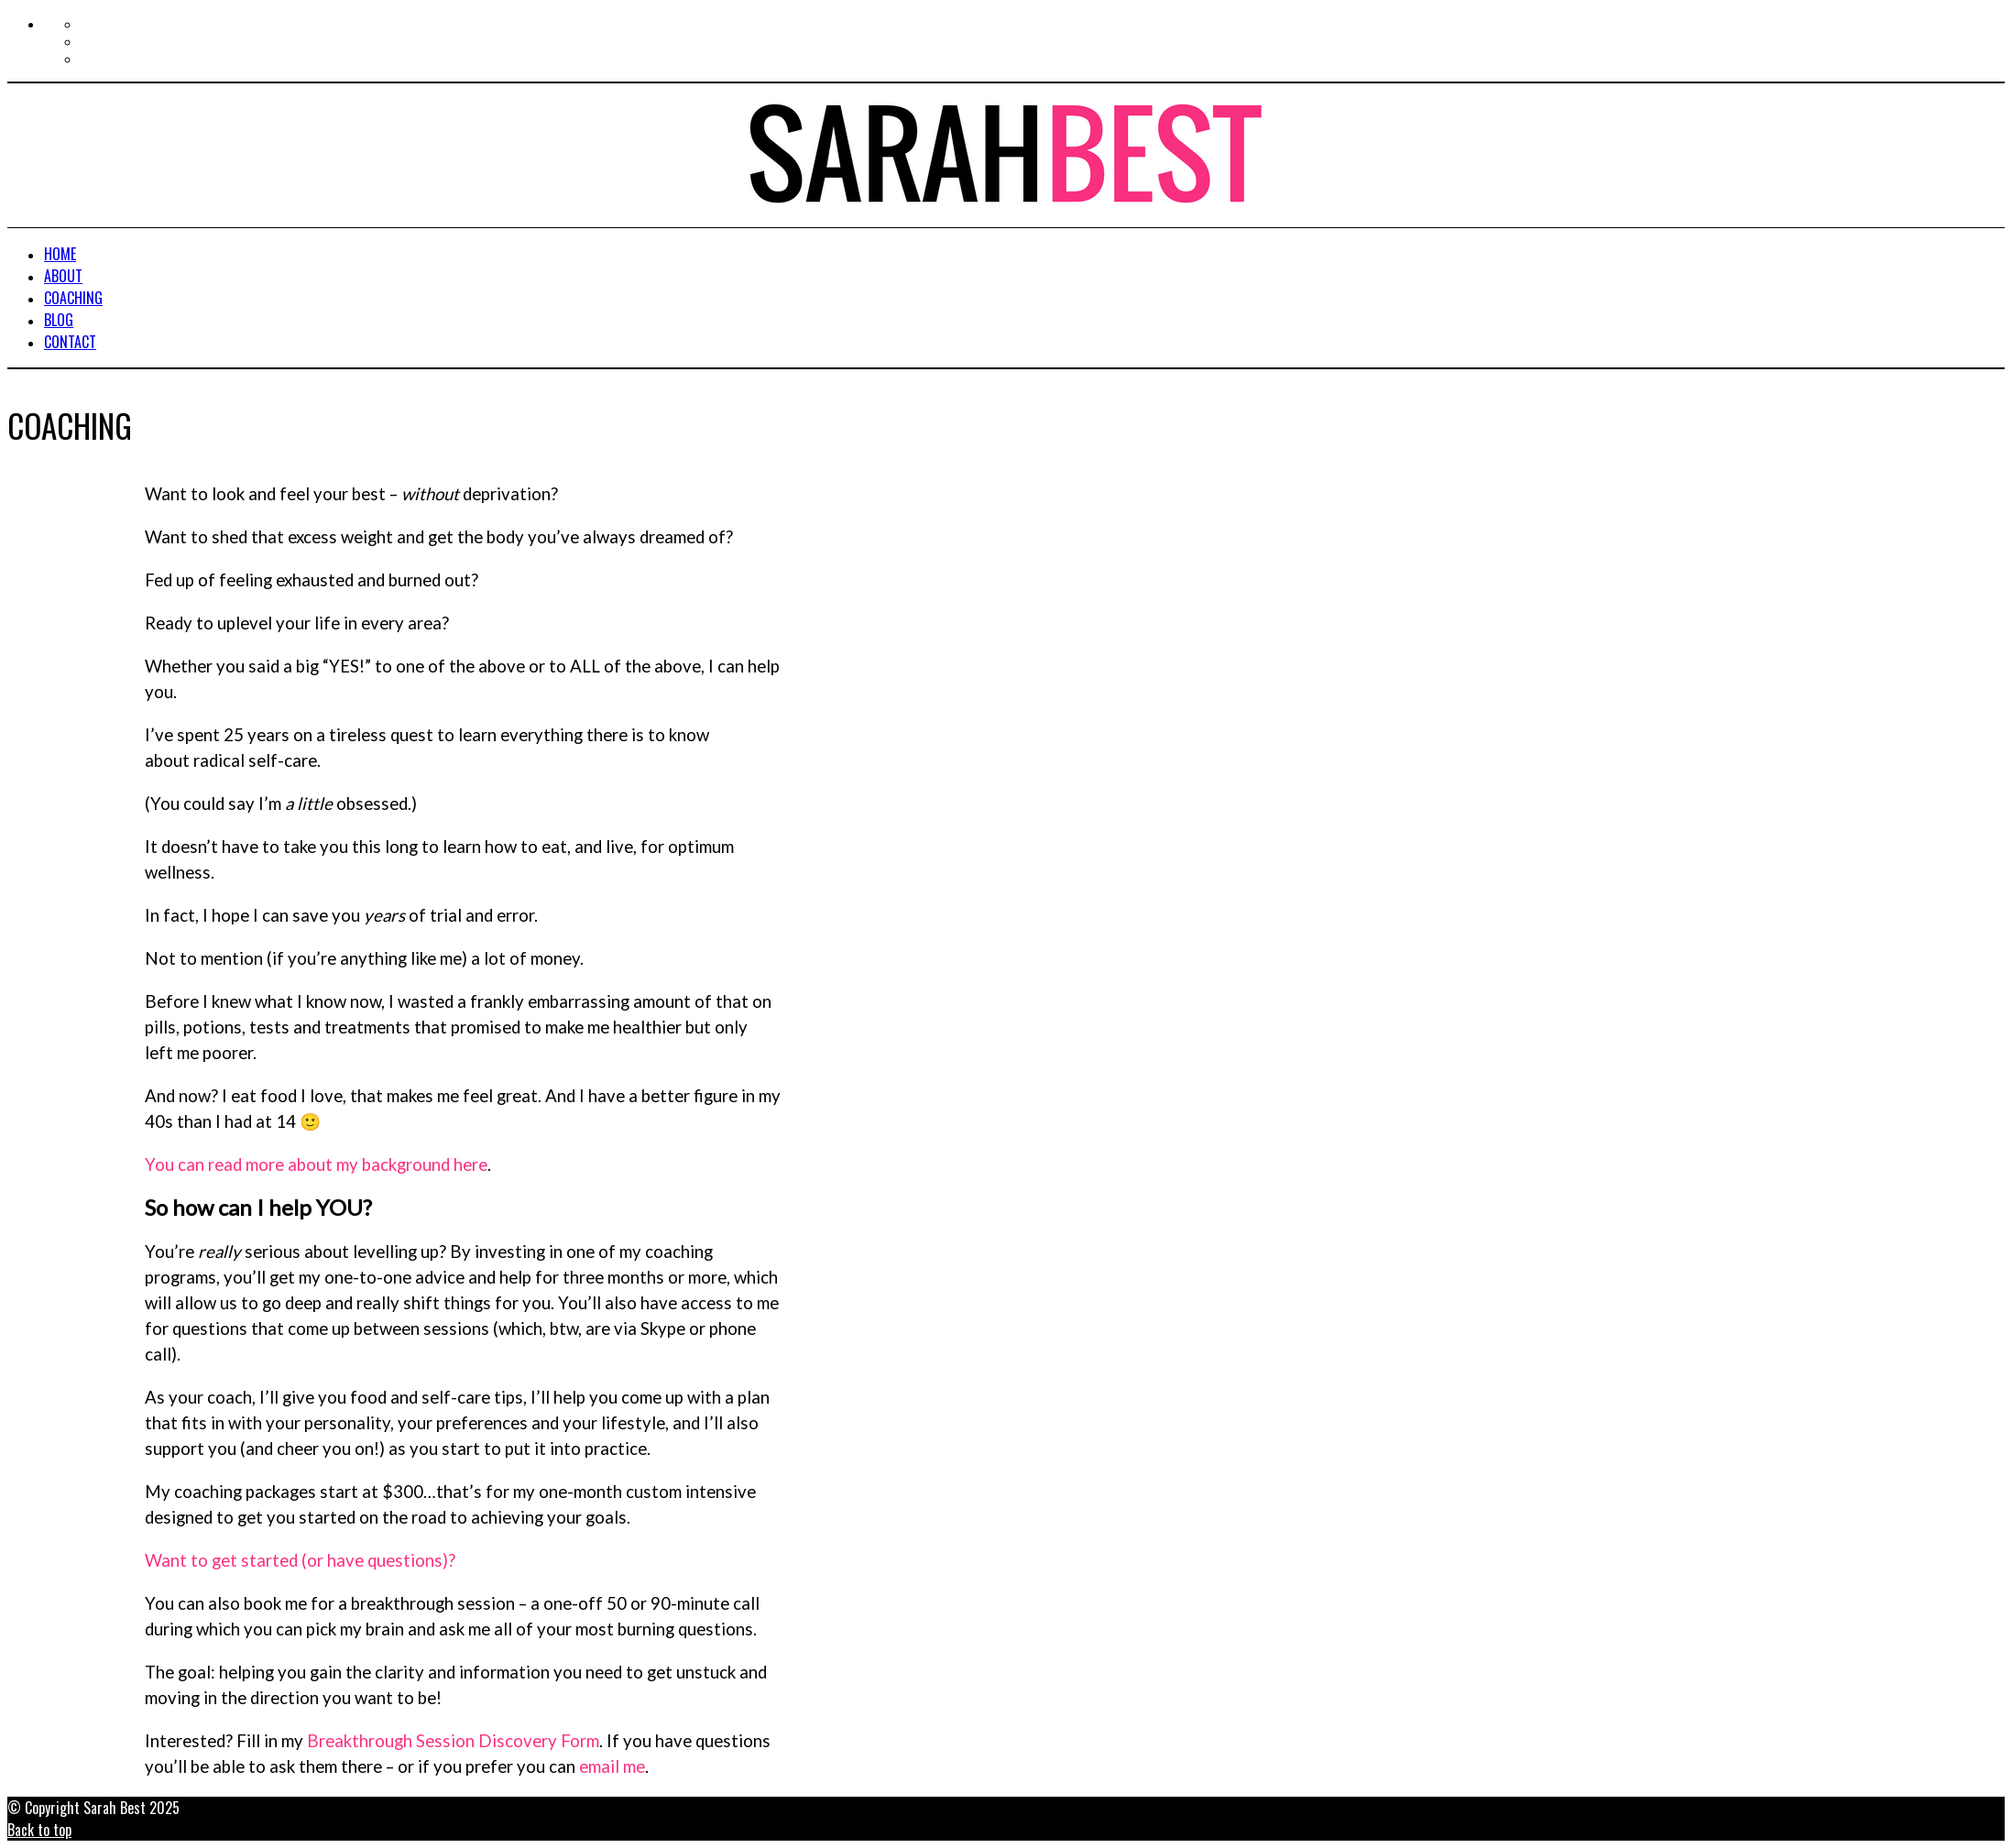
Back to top (39, 1830)
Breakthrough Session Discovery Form (453, 1741)
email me (612, 1766)
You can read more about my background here (316, 1164)
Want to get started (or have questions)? (300, 1560)
